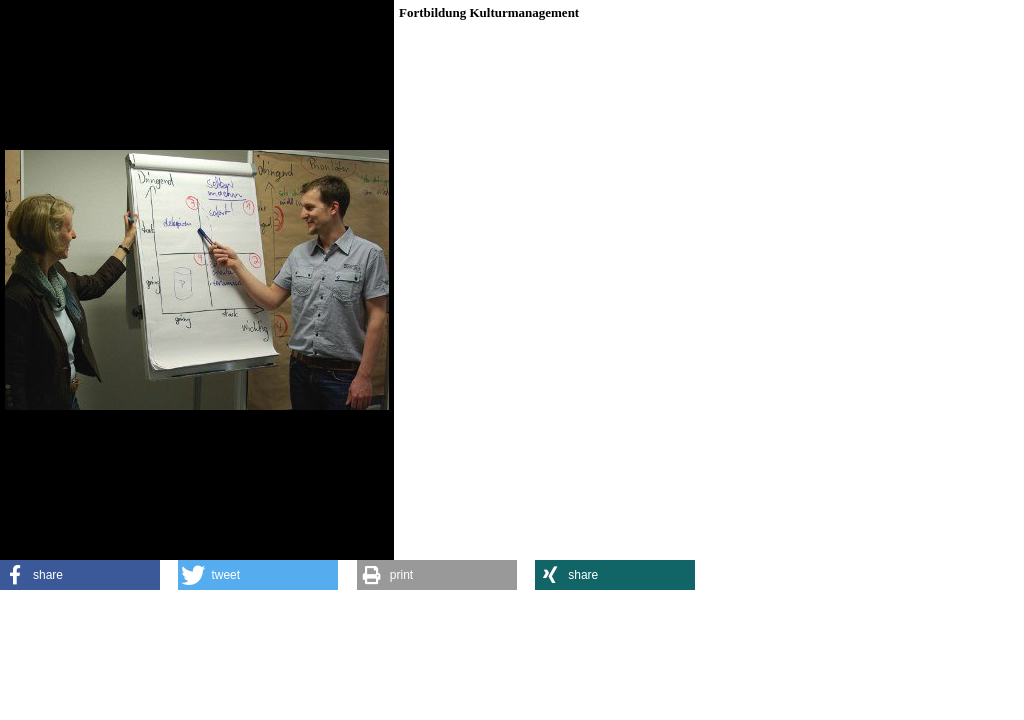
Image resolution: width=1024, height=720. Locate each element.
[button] (80, 575)
